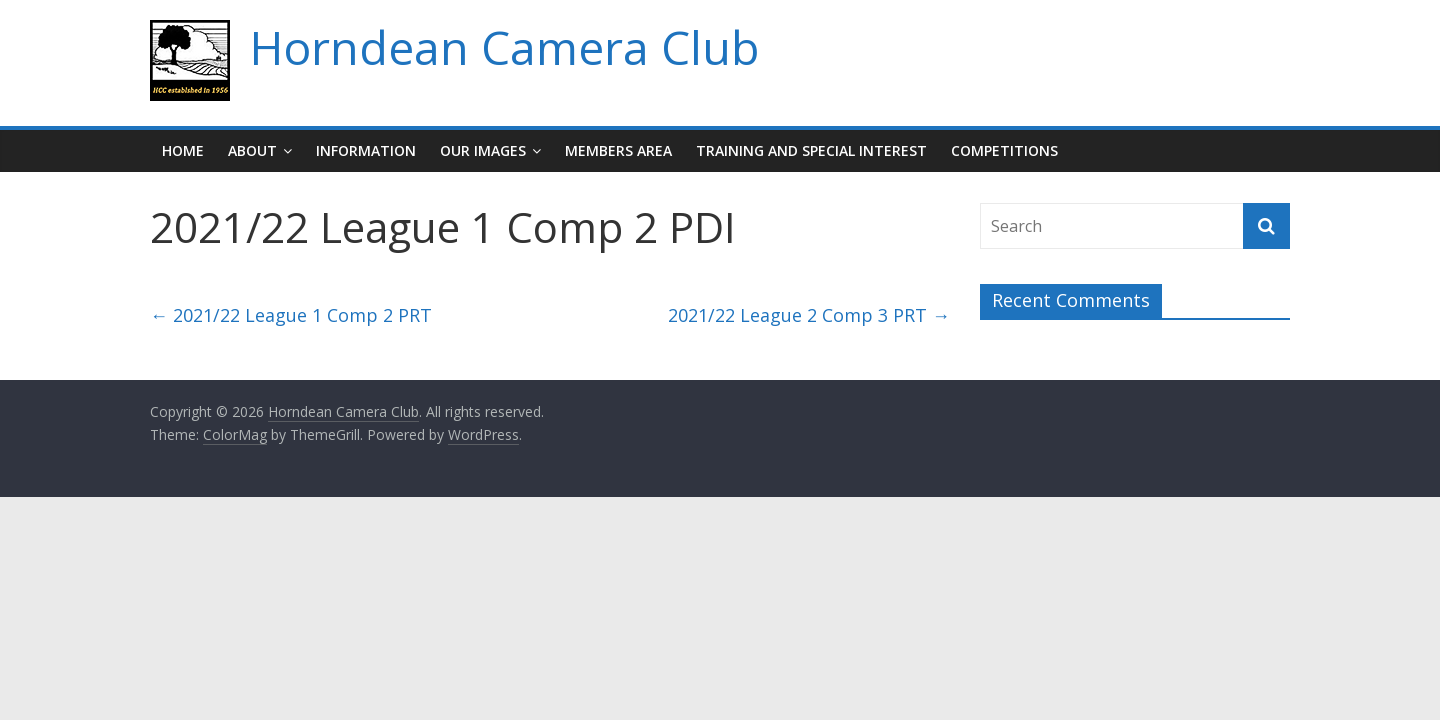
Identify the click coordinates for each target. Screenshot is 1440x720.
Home (183, 150)
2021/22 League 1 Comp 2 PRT (291, 315)
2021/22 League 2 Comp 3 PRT (809, 315)
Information (366, 150)
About (252, 150)
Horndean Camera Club (504, 47)
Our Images (483, 150)
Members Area (618, 150)
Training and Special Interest (811, 150)
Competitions (1004, 150)
